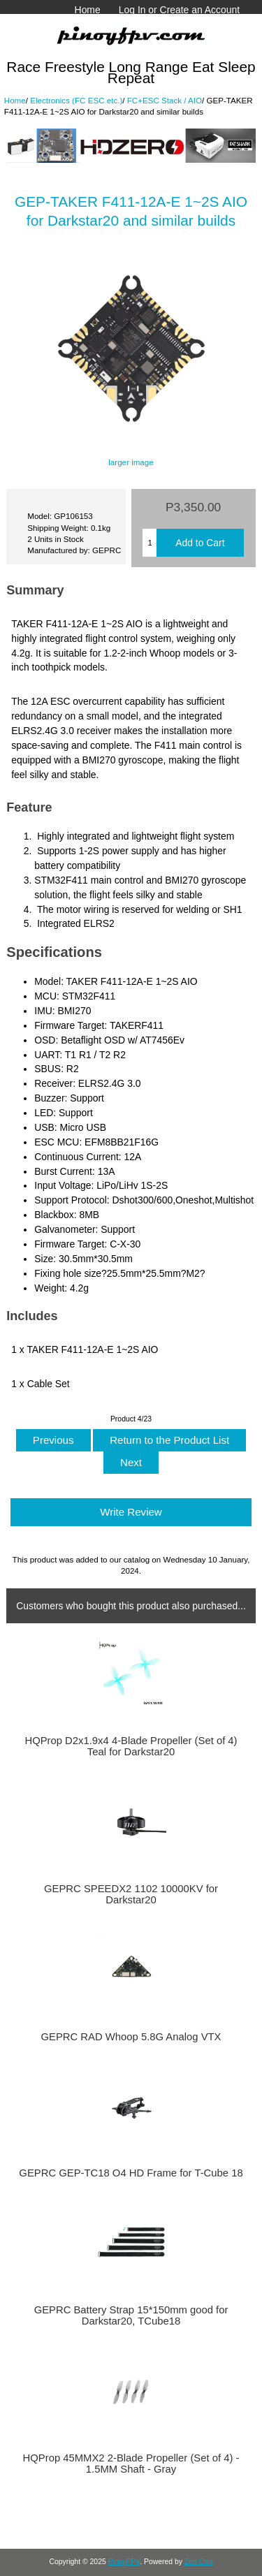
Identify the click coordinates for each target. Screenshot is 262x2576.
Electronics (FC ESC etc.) (76, 100)
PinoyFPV (124, 2562)
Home (88, 9)
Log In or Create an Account (179, 9)
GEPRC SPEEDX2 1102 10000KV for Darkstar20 (131, 1894)
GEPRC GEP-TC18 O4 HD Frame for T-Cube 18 (130, 2173)
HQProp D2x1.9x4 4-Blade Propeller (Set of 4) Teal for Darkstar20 (130, 1746)
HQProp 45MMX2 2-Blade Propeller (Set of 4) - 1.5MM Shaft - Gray (131, 2463)
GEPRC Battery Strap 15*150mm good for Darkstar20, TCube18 (131, 2315)
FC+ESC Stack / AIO (164, 100)
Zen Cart (198, 2562)
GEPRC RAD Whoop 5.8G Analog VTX (131, 2036)
